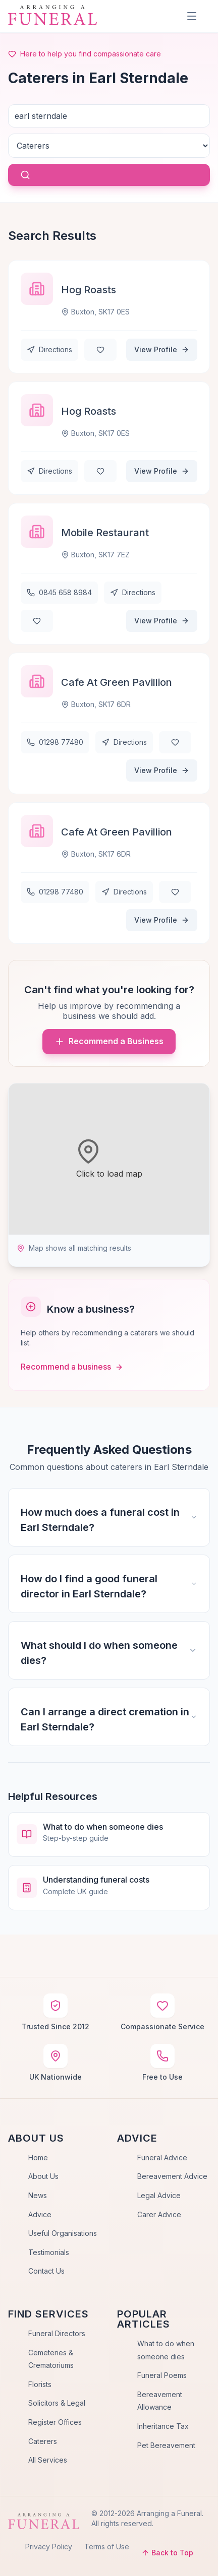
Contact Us (46, 2271)
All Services (47, 2460)
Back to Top (167, 2552)
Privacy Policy (48, 2546)
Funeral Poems (162, 2375)
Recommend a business (72, 1367)
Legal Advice (159, 2195)
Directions (49, 349)
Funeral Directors (56, 2333)
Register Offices (55, 2422)
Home (38, 2157)
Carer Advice (159, 2214)
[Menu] (192, 16)
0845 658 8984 (59, 592)
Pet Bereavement (166, 2445)
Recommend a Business (109, 1041)
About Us (43, 2176)
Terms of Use (106, 2546)
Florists (39, 2384)
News (37, 2195)
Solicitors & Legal (56, 2403)
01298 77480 (55, 742)
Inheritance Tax (163, 2426)
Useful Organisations (62, 2233)
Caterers (42, 2441)
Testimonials (48, 2252)
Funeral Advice (162, 2157)
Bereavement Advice (172, 2176)
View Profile (161, 349)
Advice (39, 2214)
